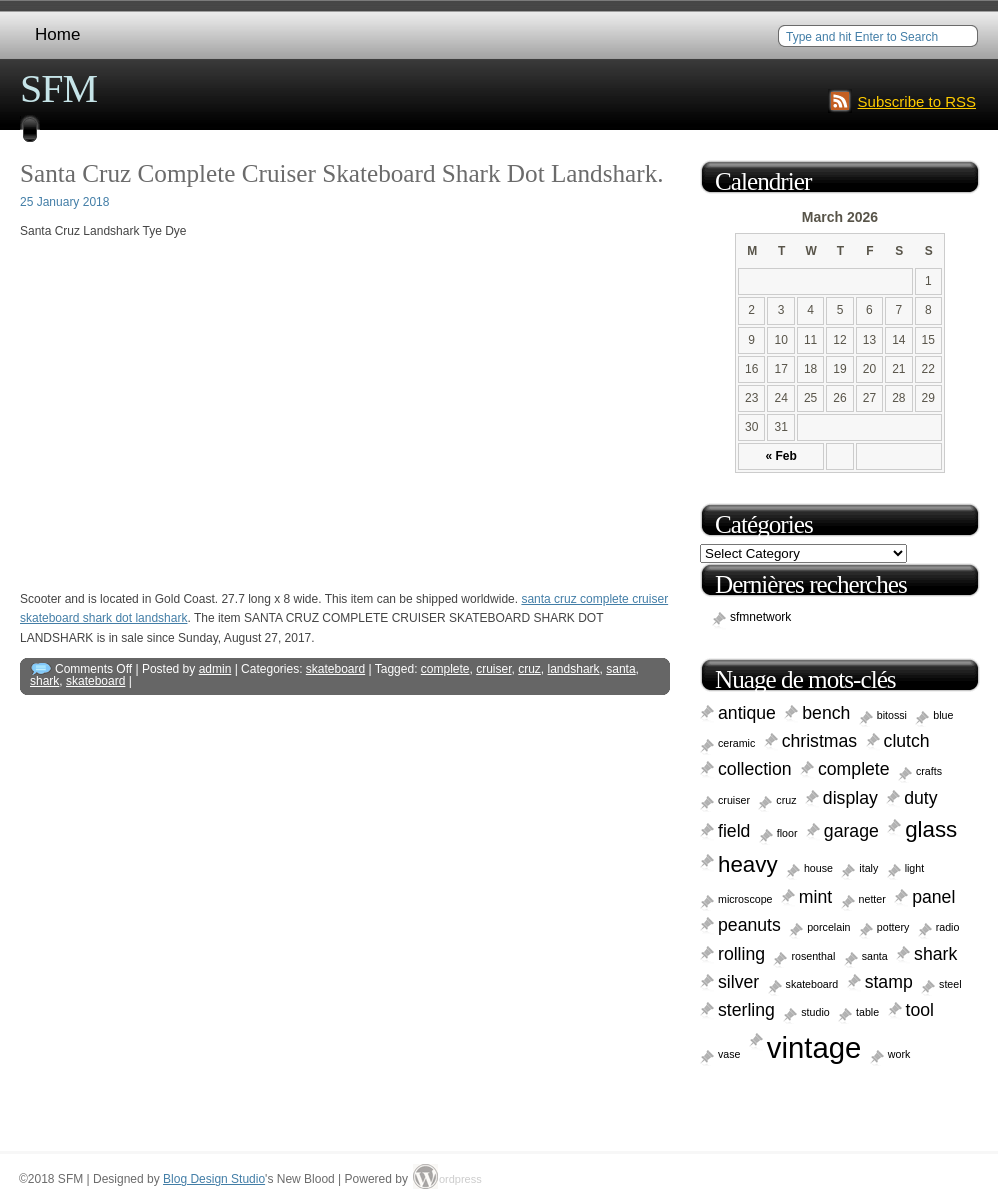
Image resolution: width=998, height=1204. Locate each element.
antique (747, 713)
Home (57, 34)
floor (787, 833)
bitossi (892, 715)
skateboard (335, 669)
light (915, 868)
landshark (574, 669)
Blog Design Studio (214, 1179)
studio (815, 1012)
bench (826, 713)
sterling (746, 1010)
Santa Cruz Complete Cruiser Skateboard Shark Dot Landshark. (342, 173)
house (818, 868)
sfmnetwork (760, 617)
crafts (929, 771)
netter (872, 899)
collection (755, 769)
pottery (893, 927)
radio (948, 927)
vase (729, 1054)
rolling (741, 954)
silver (738, 982)
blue (943, 715)
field (734, 831)
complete (445, 669)
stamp (889, 982)
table (867, 1012)
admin (215, 669)
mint (815, 897)
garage (851, 831)
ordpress (451, 1179)
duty (920, 798)
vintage (814, 1047)
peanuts (749, 925)
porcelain (828, 927)
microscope (745, 899)
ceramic (736, 743)
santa (620, 669)
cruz (529, 669)
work (899, 1054)
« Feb (780, 456)
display (850, 798)
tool (920, 1010)
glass (931, 829)
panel (933, 897)
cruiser (493, 669)
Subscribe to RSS (917, 101)
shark (44, 681)
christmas (820, 741)
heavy (748, 864)
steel (950, 984)
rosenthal (813, 956)
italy (868, 868)
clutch (907, 741)
